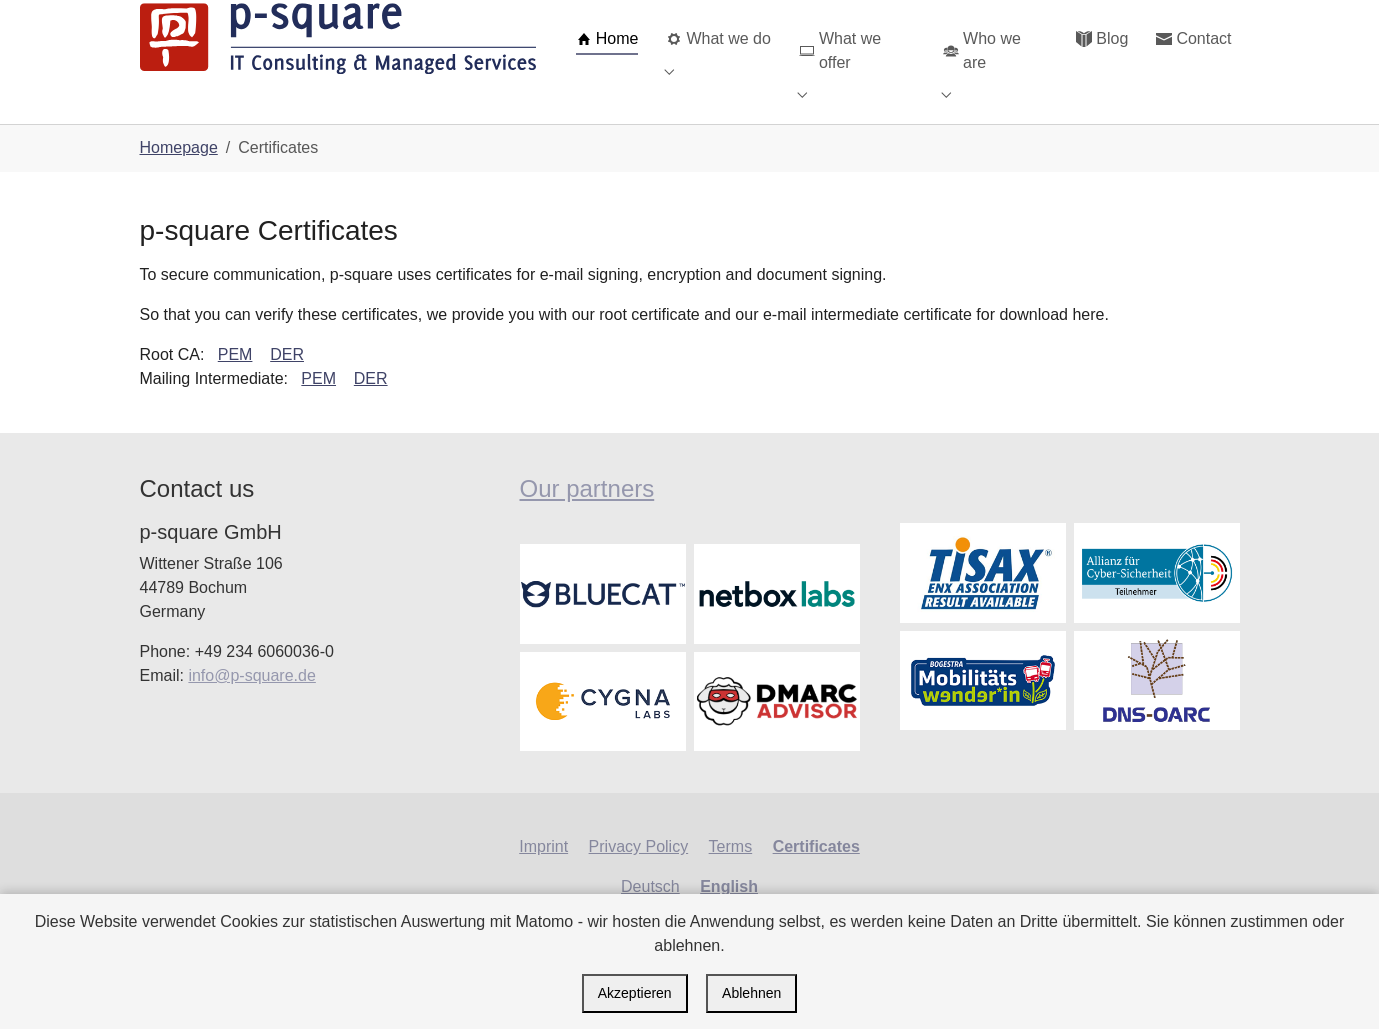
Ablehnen (751, 993)
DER (287, 386)
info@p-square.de (251, 707)
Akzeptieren (635, 993)
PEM (235, 386)
